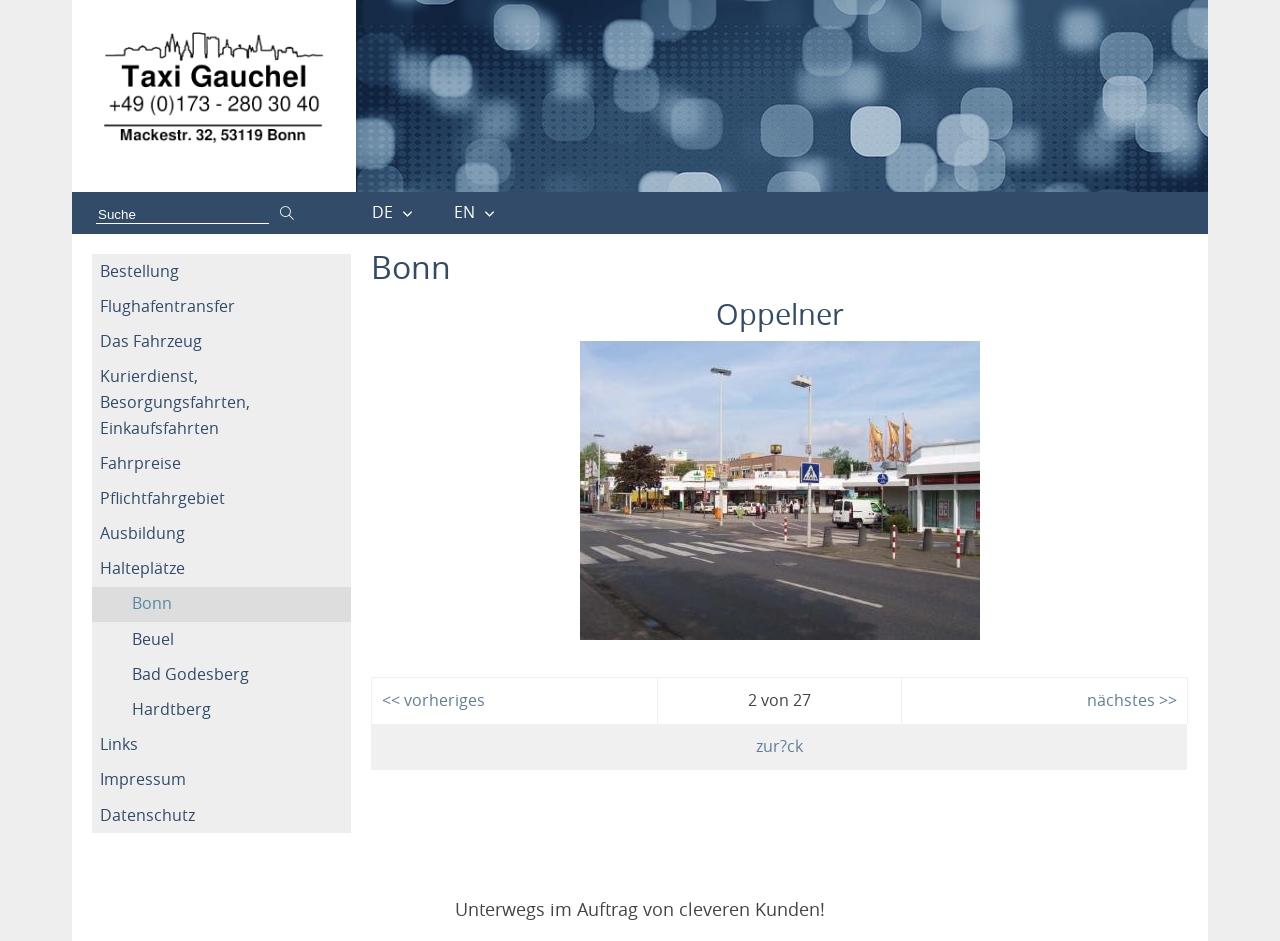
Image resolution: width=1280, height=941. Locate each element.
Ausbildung (142, 533)
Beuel (153, 639)
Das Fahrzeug (151, 341)
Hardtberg (171, 709)
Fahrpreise (140, 463)
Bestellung (139, 271)
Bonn (152, 603)
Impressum (143, 779)
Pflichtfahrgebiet (162, 498)
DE (382, 212)
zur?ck (779, 746)
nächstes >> (1132, 700)
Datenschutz (147, 815)
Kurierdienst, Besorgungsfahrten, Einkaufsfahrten (175, 401)
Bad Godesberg (190, 674)
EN (464, 212)
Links (119, 744)
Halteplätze (142, 568)
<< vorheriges (433, 700)
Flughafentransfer (167, 306)
